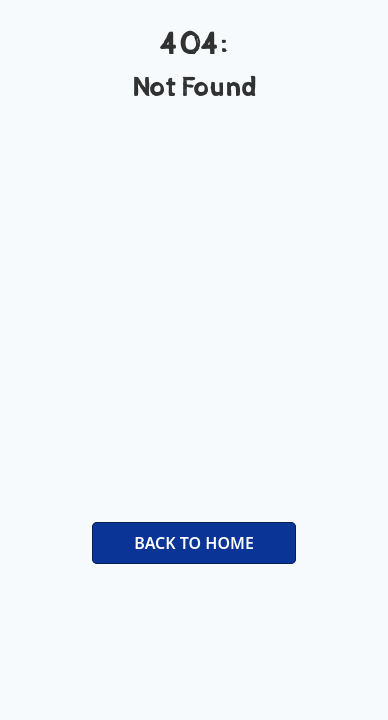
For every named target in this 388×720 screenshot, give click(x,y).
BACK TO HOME (194, 543)
